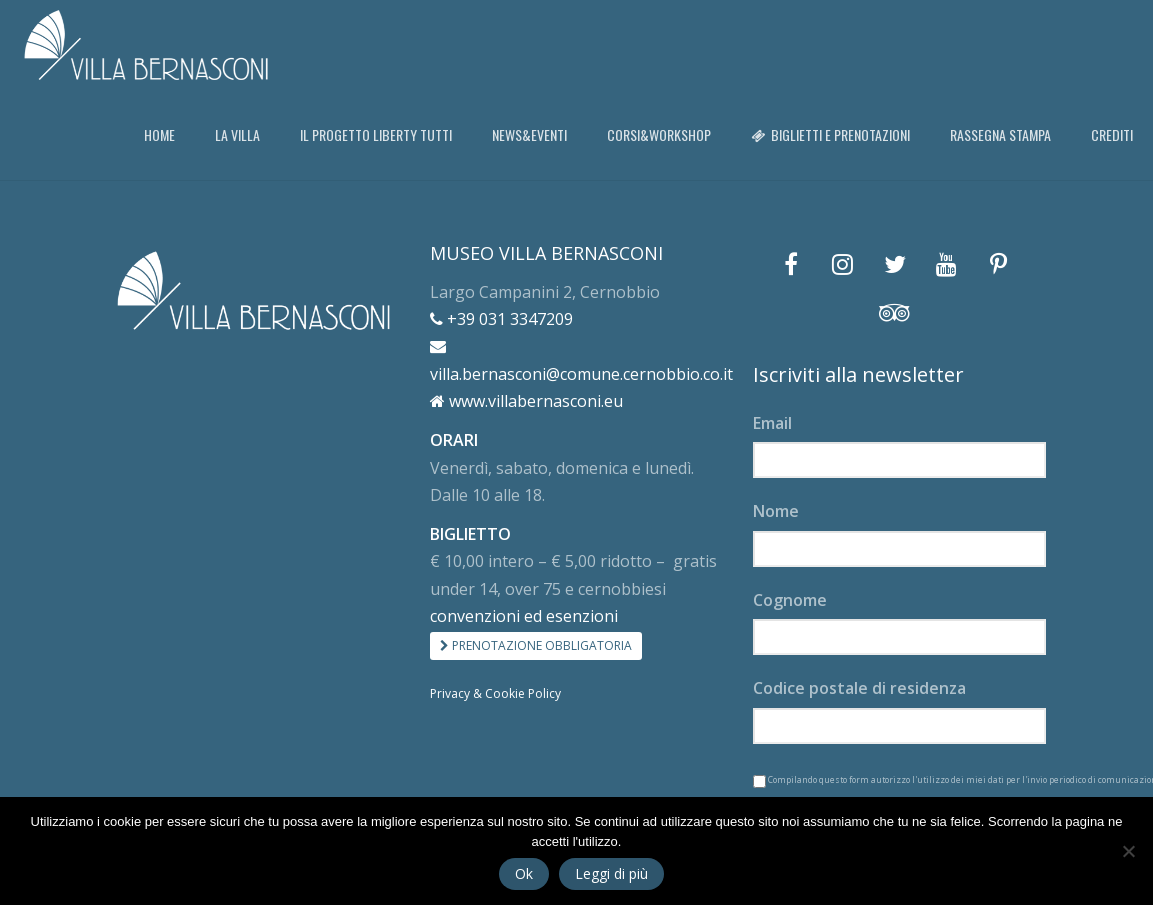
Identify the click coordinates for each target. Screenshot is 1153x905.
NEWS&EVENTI (529, 134)
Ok (524, 873)
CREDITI (1112, 134)
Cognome (790, 600)
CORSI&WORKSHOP (659, 134)
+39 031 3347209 (501, 319)
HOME (159, 134)
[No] (1128, 851)
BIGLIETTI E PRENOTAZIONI (830, 134)
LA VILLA (237, 134)
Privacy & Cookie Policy (495, 693)
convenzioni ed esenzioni (524, 616)
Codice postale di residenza (859, 688)
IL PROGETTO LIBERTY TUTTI (376, 134)
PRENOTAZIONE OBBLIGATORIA (536, 645)
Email (772, 423)
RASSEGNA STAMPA (1000, 134)
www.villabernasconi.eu (526, 401)
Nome (776, 511)
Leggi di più (611, 873)
